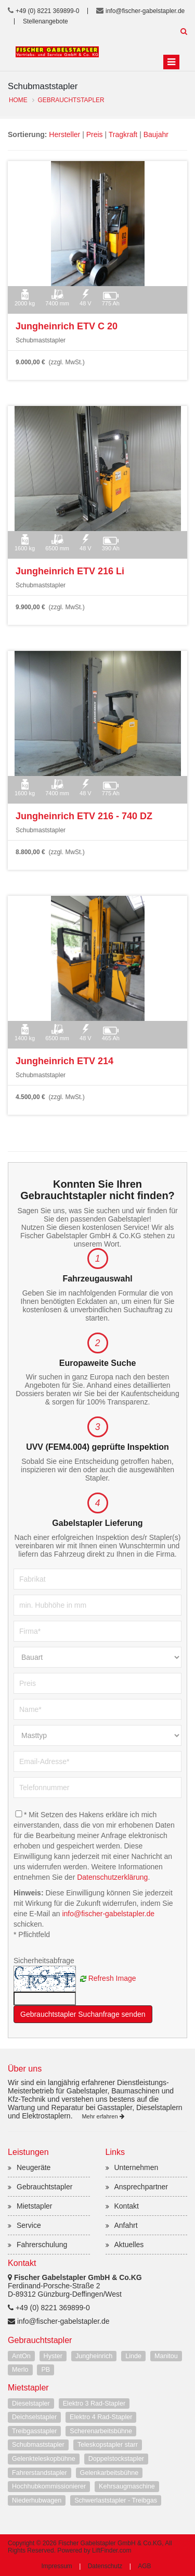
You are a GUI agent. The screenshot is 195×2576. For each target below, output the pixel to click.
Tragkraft (123, 134)
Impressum (56, 2566)
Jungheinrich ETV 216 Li (70, 571)
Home (18, 100)
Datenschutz (105, 2566)
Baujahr (156, 134)
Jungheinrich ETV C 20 (67, 326)
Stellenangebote (45, 21)
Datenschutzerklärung (112, 1877)
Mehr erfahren (103, 2116)
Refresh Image (112, 1978)
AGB (144, 2566)
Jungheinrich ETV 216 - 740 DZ (84, 816)
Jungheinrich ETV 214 (64, 1061)
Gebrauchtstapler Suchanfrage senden (83, 2014)
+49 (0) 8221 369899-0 (47, 11)
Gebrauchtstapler (71, 100)
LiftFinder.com (111, 2550)
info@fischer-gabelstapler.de (145, 11)
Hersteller (64, 134)
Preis (94, 134)
